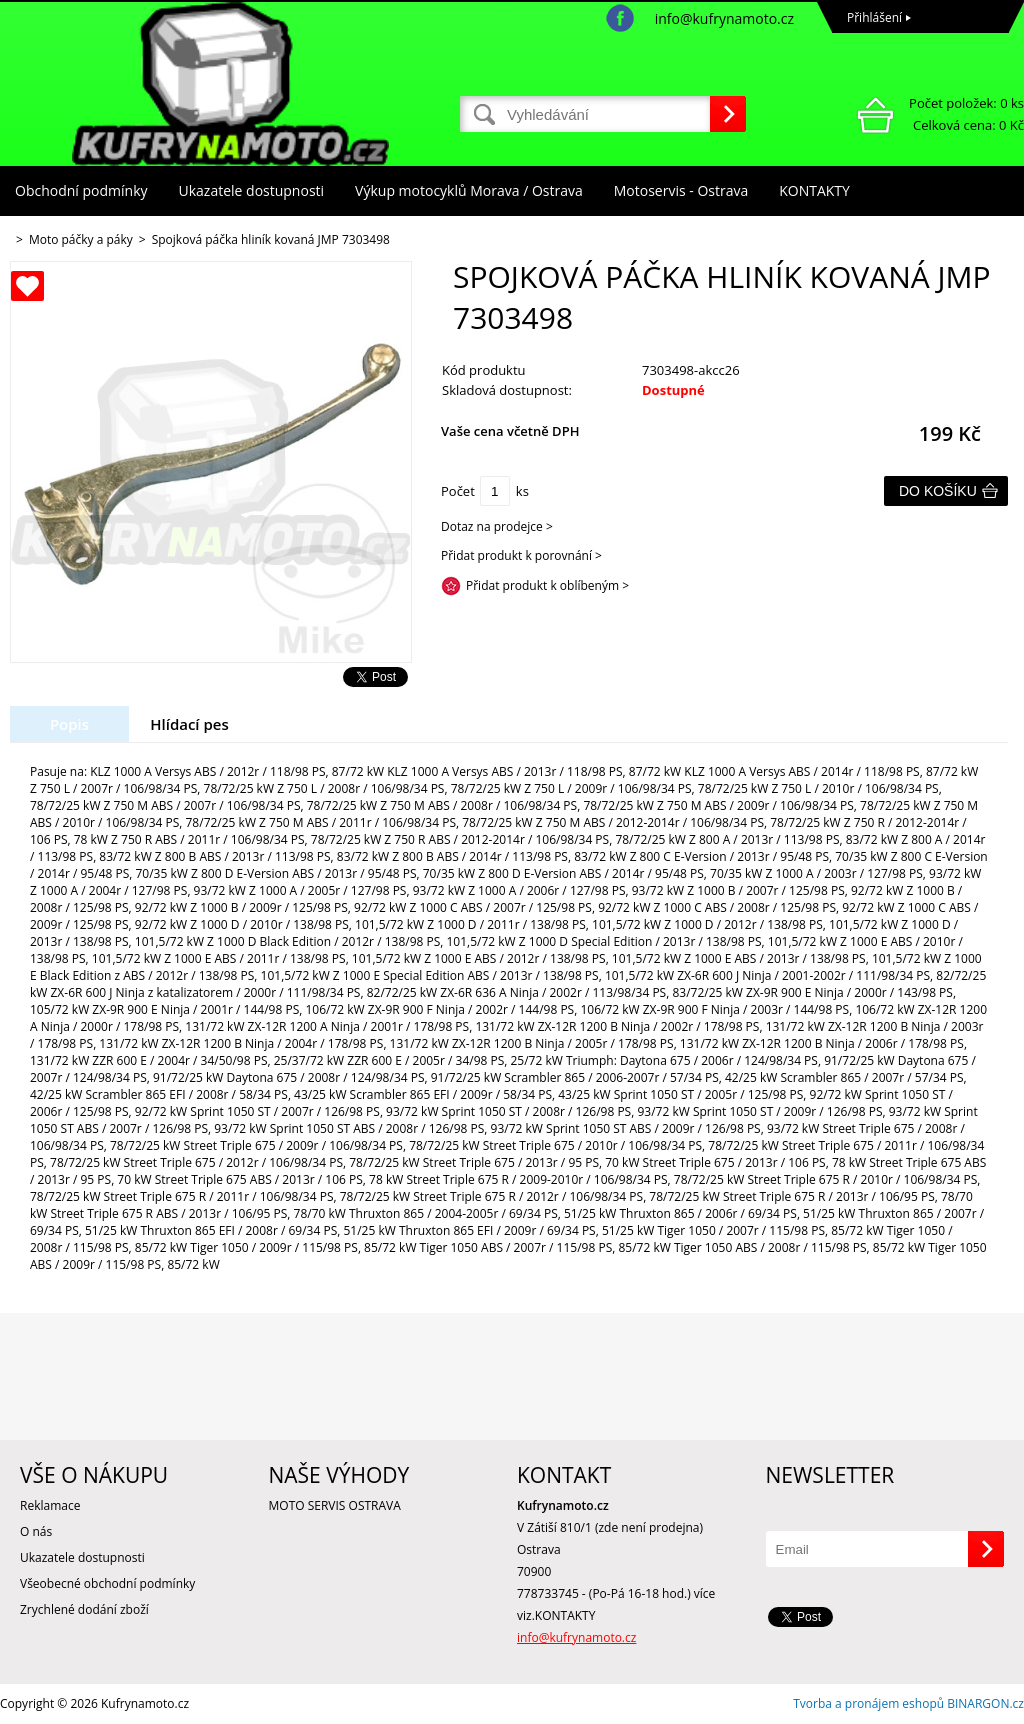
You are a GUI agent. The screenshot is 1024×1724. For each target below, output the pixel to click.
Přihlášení (874, 17)
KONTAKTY (814, 190)
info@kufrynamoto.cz (724, 18)
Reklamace (50, 1505)
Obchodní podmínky (81, 190)
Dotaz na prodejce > (497, 526)
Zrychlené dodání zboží (84, 1609)
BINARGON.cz (985, 1703)
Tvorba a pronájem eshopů (868, 1703)
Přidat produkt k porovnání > (521, 555)
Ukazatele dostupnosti (252, 190)
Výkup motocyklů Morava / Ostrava (469, 190)
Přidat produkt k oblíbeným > (547, 585)
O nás (36, 1531)
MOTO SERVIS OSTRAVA (335, 1505)
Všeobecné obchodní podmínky (107, 1583)
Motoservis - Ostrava (681, 190)
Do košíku (938, 491)
